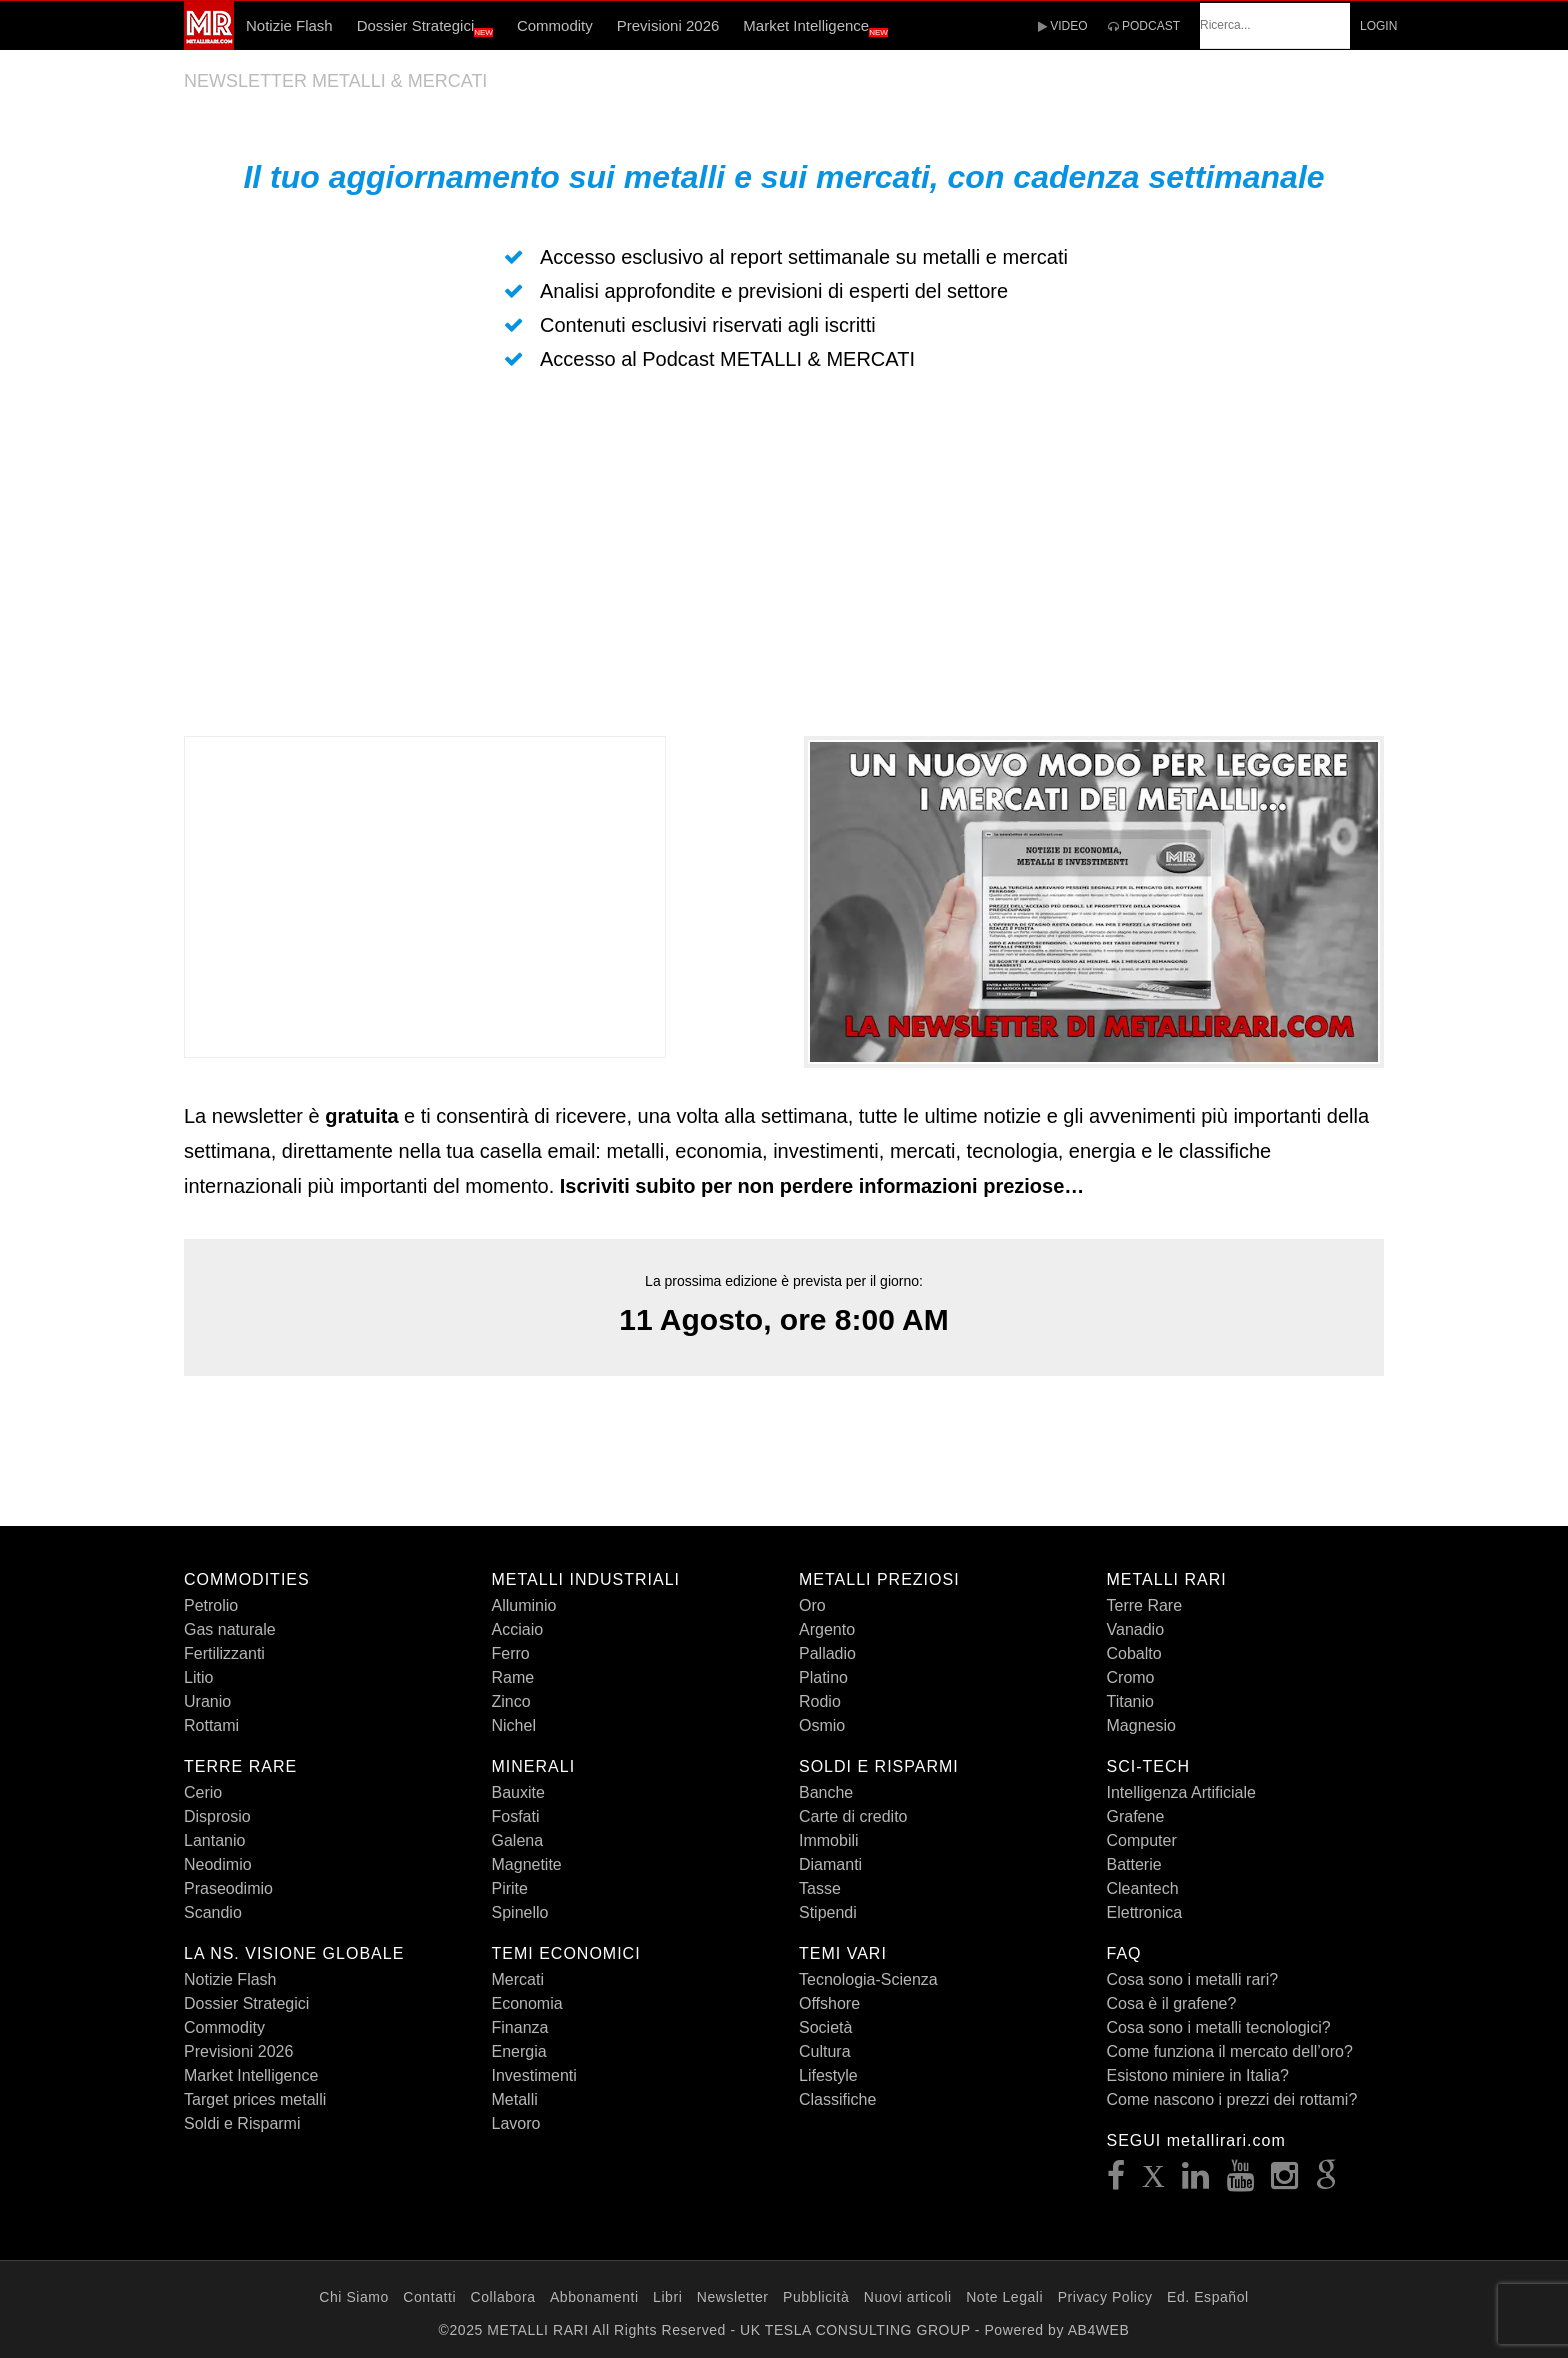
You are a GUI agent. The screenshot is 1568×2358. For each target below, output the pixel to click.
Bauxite (518, 1792)
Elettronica (1145, 1912)
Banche (826, 1792)
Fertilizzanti (224, 1653)
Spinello (520, 1912)
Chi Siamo (354, 2297)
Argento (827, 1629)
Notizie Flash (289, 25)
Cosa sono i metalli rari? (1193, 1979)
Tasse (820, 1888)
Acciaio (518, 1629)
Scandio (213, 1912)
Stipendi (828, 1912)
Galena (518, 1840)
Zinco (511, 1701)
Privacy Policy (1105, 2297)
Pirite (510, 1888)
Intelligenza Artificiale (1181, 1792)
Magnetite (527, 1864)
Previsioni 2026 (668, 25)
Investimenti (534, 2075)
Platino (823, 1677)
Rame (513, 1677)
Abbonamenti (594, 2297)
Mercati (518, 1979)
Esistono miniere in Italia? (1198, 2075)
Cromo (1131, 1677)
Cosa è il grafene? (1172, 2003)
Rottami (211, 1725)
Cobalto (1134, 1653)
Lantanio (214, 1840)
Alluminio (524, 1605)
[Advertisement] (784, 556)
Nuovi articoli (908, 2297)
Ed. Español (1208, 2297)
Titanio (1130, 1701)
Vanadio (1136, 1629)
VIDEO (1063, 26)
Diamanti (830, 1864)
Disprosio (217, 1816)
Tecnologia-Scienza (868, 1979)
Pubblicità (816, 2297)
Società (825, 2027)
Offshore (829, 2003)
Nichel (514, 1725)
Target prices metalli (255, 2099)
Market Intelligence (815, 27)
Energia (519, 2051)
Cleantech (1143, 1888)
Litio (198, 1677)
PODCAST (1144, 26)
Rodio (820, 1701)
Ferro (511, 1653)
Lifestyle (828, 2075)
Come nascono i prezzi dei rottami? (1232, 2099)
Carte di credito (853, 1816)
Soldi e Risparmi (242, 2123)
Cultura (825, 2051)
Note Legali (1004, 2297)
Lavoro (516, 2123)
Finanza (520, 2027)
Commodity (555, 25)
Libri (667, 2297)
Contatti (429, 2297)
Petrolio (211, 1605)
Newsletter (733, 2297)
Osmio (822, 1725)
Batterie (1134, 1864)
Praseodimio (228, 1888)
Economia (527, 2003)
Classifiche (837, 2099)
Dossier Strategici (425, 27)
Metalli (515, 2099)
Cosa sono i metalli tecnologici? (1219, 2027)
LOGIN (1378, 26)
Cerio (203, 1792)
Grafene (1136, 1816)
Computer (1142, 1840)
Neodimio (218, 1864)
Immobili (829, 1840)
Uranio (207, 1701)
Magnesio (1141, 1725)
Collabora (503, 2297)
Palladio (827, 1653)
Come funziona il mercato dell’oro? (1230, 2051)
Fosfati (516, 1816)
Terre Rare (1145, 1605)
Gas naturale (230, 1629)
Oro (812, 1605)
